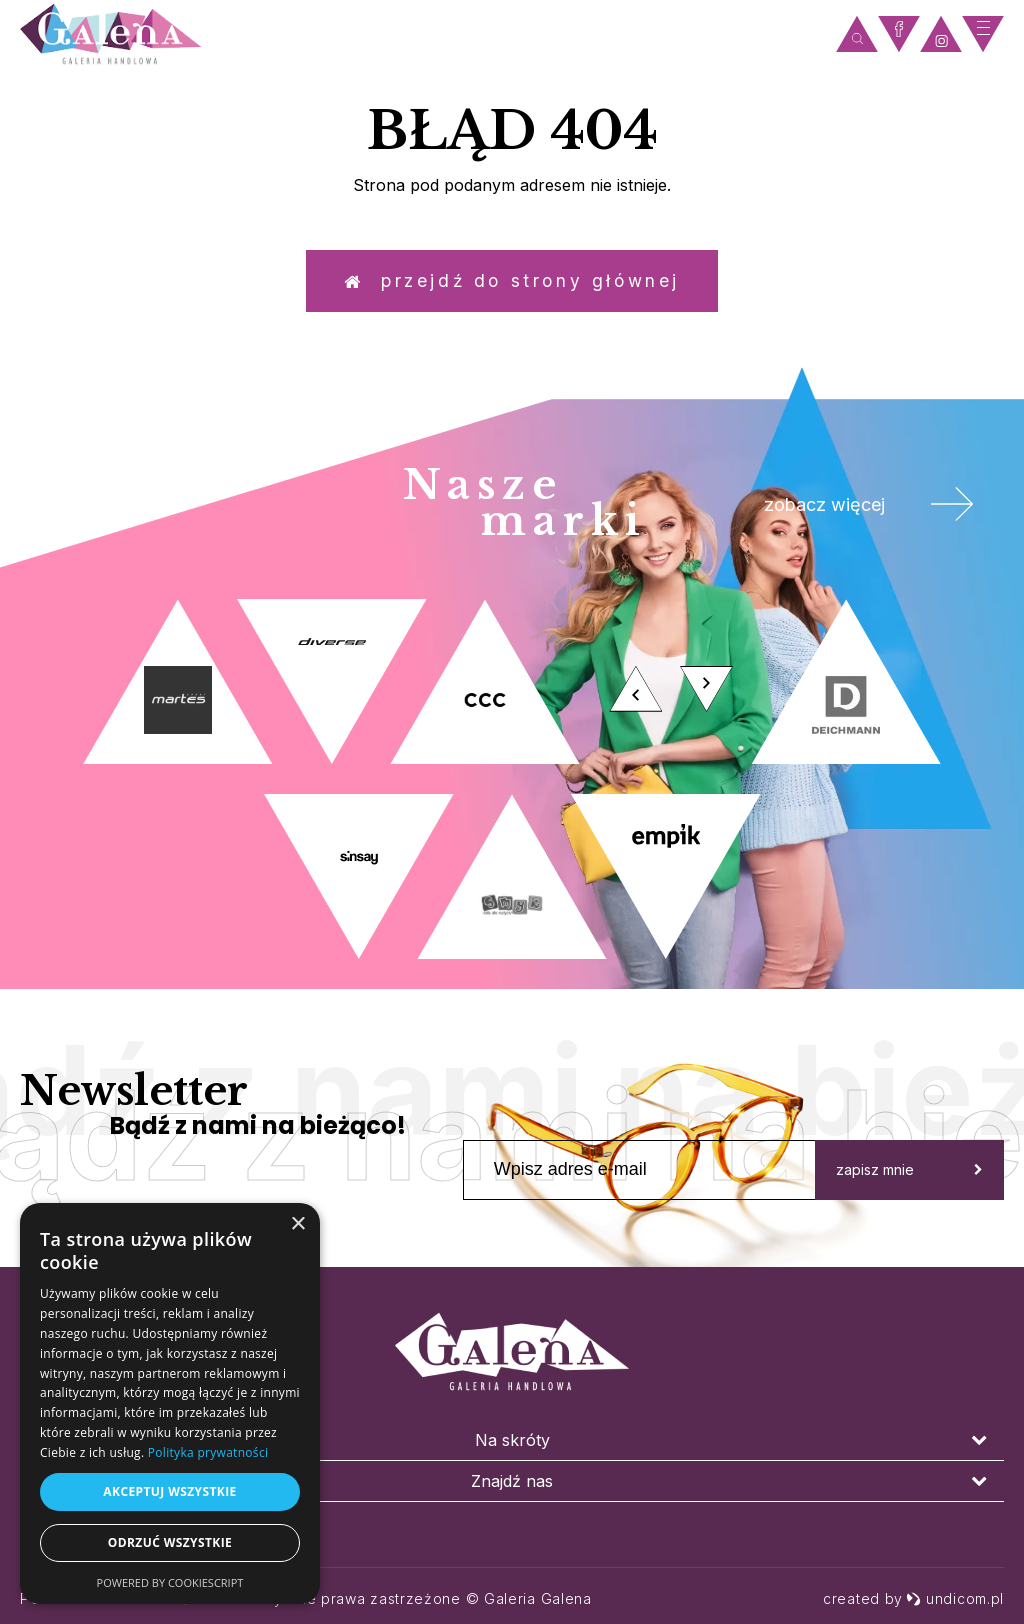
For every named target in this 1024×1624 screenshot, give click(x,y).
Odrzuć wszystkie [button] (170, 1542)
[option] (512, 787)
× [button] (297, 1224)
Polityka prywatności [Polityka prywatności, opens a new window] (208, 1452)
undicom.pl (955, 1598)
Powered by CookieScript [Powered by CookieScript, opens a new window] (170, 1582)
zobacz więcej (863, 510)
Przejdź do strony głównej (512, 284)
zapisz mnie (909, 1176)
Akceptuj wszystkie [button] (169, 1491)
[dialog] (170, 1403)
